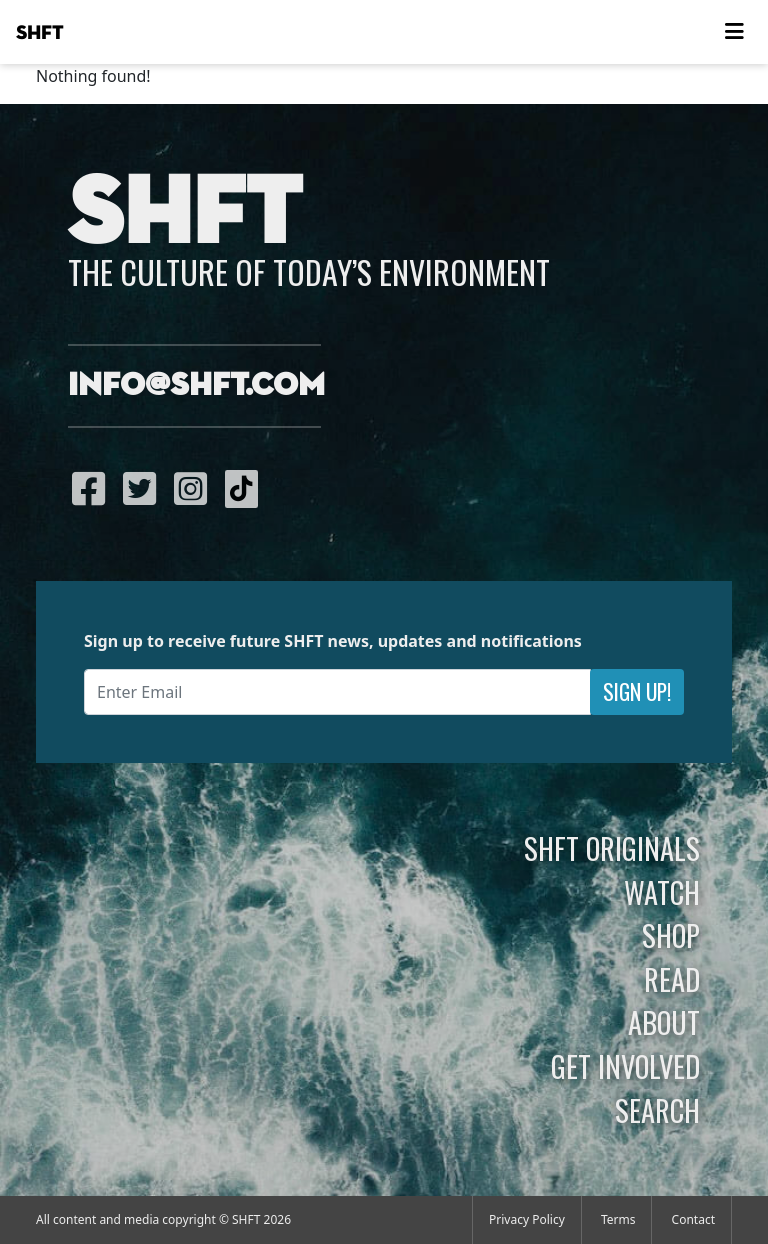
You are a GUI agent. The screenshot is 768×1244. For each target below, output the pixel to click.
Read (672, 979)
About (664, 1022)
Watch (662, 892)
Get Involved (625, 1066)
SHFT (40, 33)
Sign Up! (637, 691)
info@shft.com (196, 386)
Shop (671, 935)
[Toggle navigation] (734, 32)
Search (657, 1110)
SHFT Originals (612, 848)
